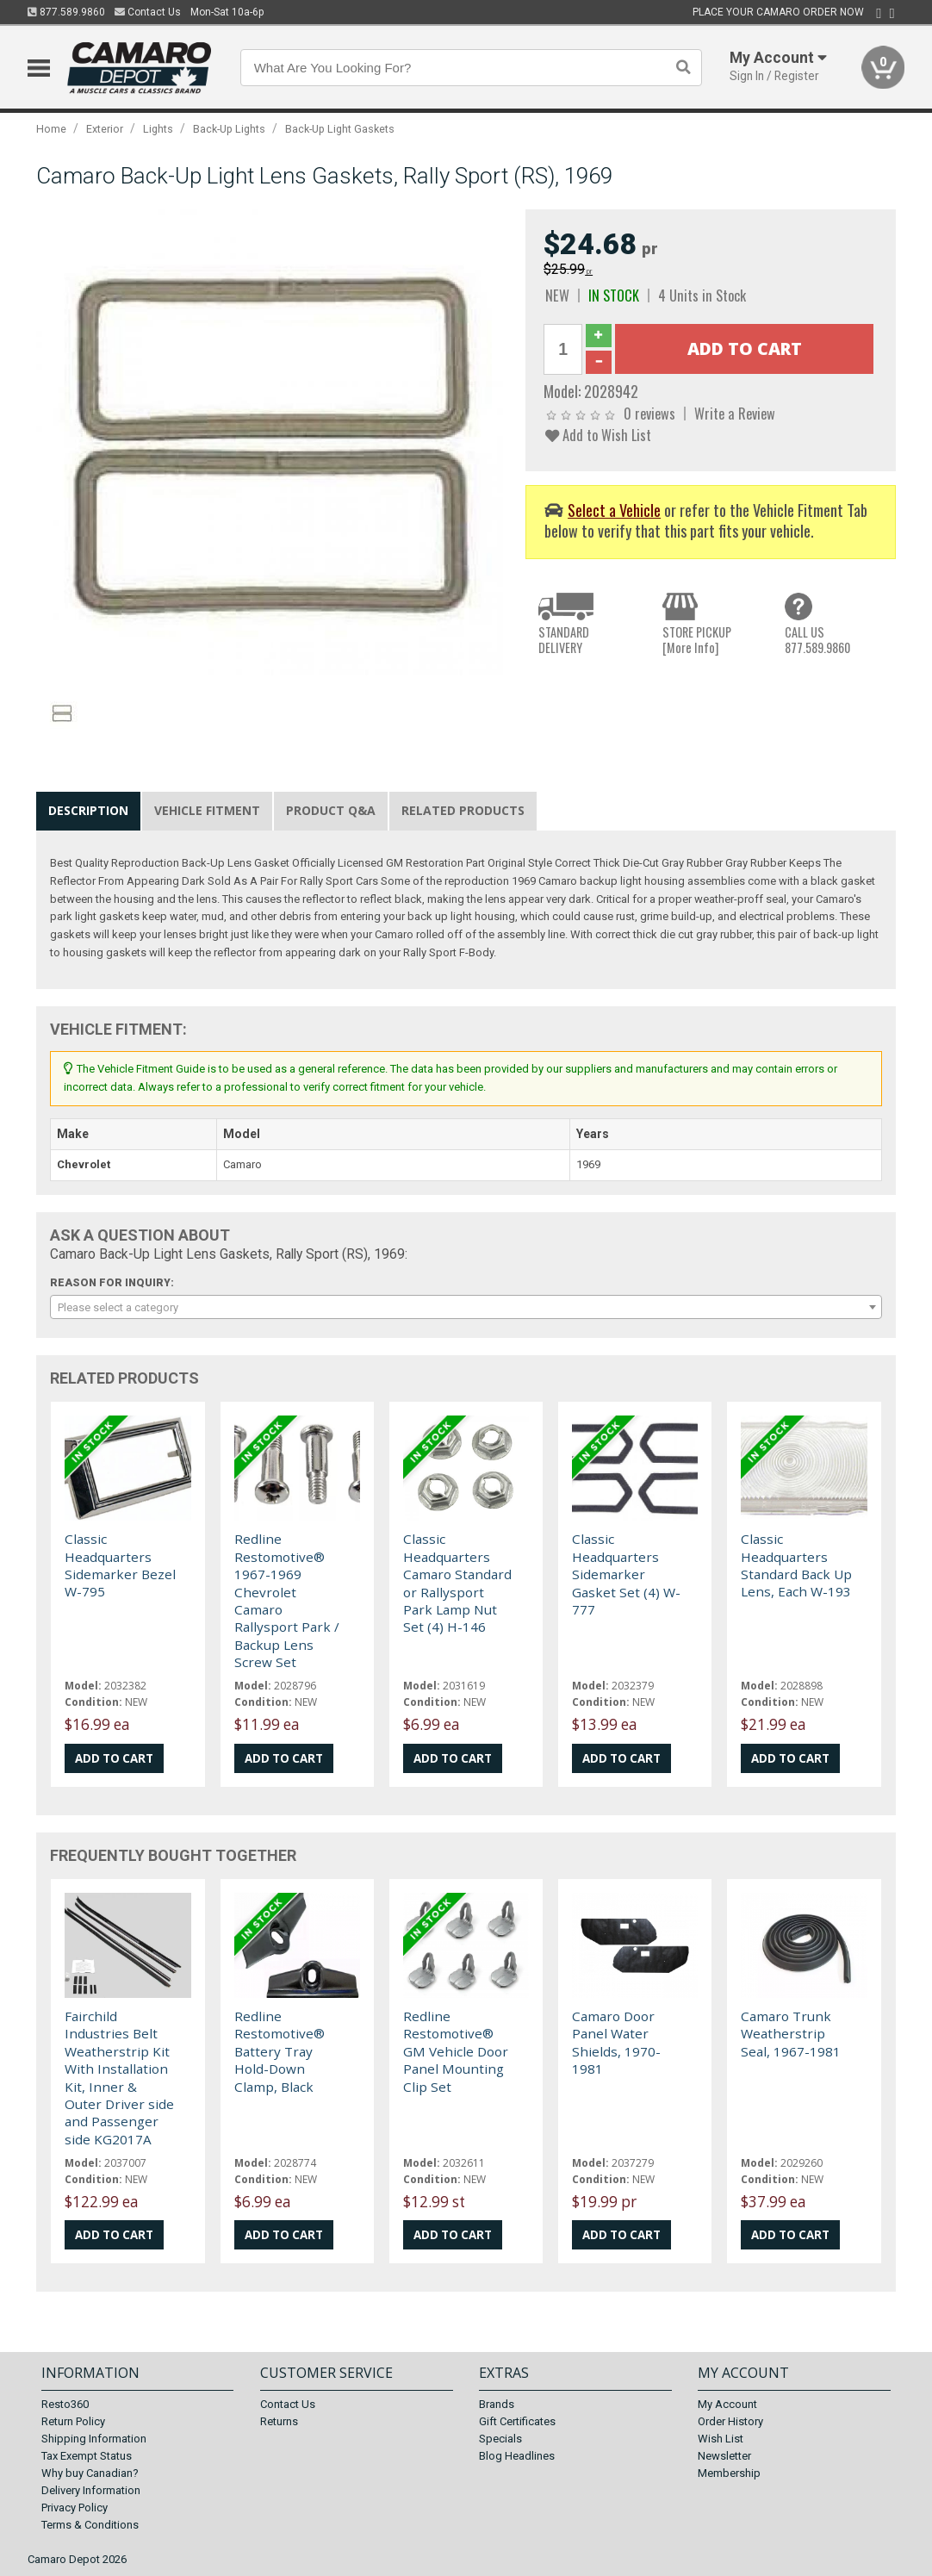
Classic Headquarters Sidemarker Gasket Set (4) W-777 (626, 1574)
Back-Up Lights (229, 128)
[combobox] (465, 1307)
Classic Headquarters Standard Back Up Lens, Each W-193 (796, 1565)
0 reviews (649, 413)
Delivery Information (90, 2490)
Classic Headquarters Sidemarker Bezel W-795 (120, 1565)
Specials (500, 2438)
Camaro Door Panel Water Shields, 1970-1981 (616, 2042)
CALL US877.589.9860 (817, 639)
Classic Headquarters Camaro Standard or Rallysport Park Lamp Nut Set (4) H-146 (457, 1582)
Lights (158, 128)
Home (51, 128)
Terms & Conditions (90, 2524)
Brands (496, 2404)
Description (88, 810)
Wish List (720, 2438)
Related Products (463, 810)
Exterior (104, 128)
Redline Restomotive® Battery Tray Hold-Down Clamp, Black (279, 2051)
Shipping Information (93, 2438)
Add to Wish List (598, 434)
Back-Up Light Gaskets (340, 128)
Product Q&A (331, 810)
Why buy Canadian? (90, 2473)
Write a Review (734, 413)
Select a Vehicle (614, 509)
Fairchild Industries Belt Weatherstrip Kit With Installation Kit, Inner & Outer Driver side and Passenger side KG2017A (119, 2077)
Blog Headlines (517, 2455)
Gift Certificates (517, 2421)
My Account (727, 2404)
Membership (729, 2473)
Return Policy (73, 2421)
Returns (279, 2421)
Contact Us (148, 12)
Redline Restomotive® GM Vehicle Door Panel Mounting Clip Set (455, 2051)
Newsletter (724, 2455)
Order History (730, 2421)
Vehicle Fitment (207, 810)
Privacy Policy (74, 2507)
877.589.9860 (66, 12)
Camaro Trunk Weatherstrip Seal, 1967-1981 (791, 2033)
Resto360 (65, 2404)
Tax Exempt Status (86, 2455)
